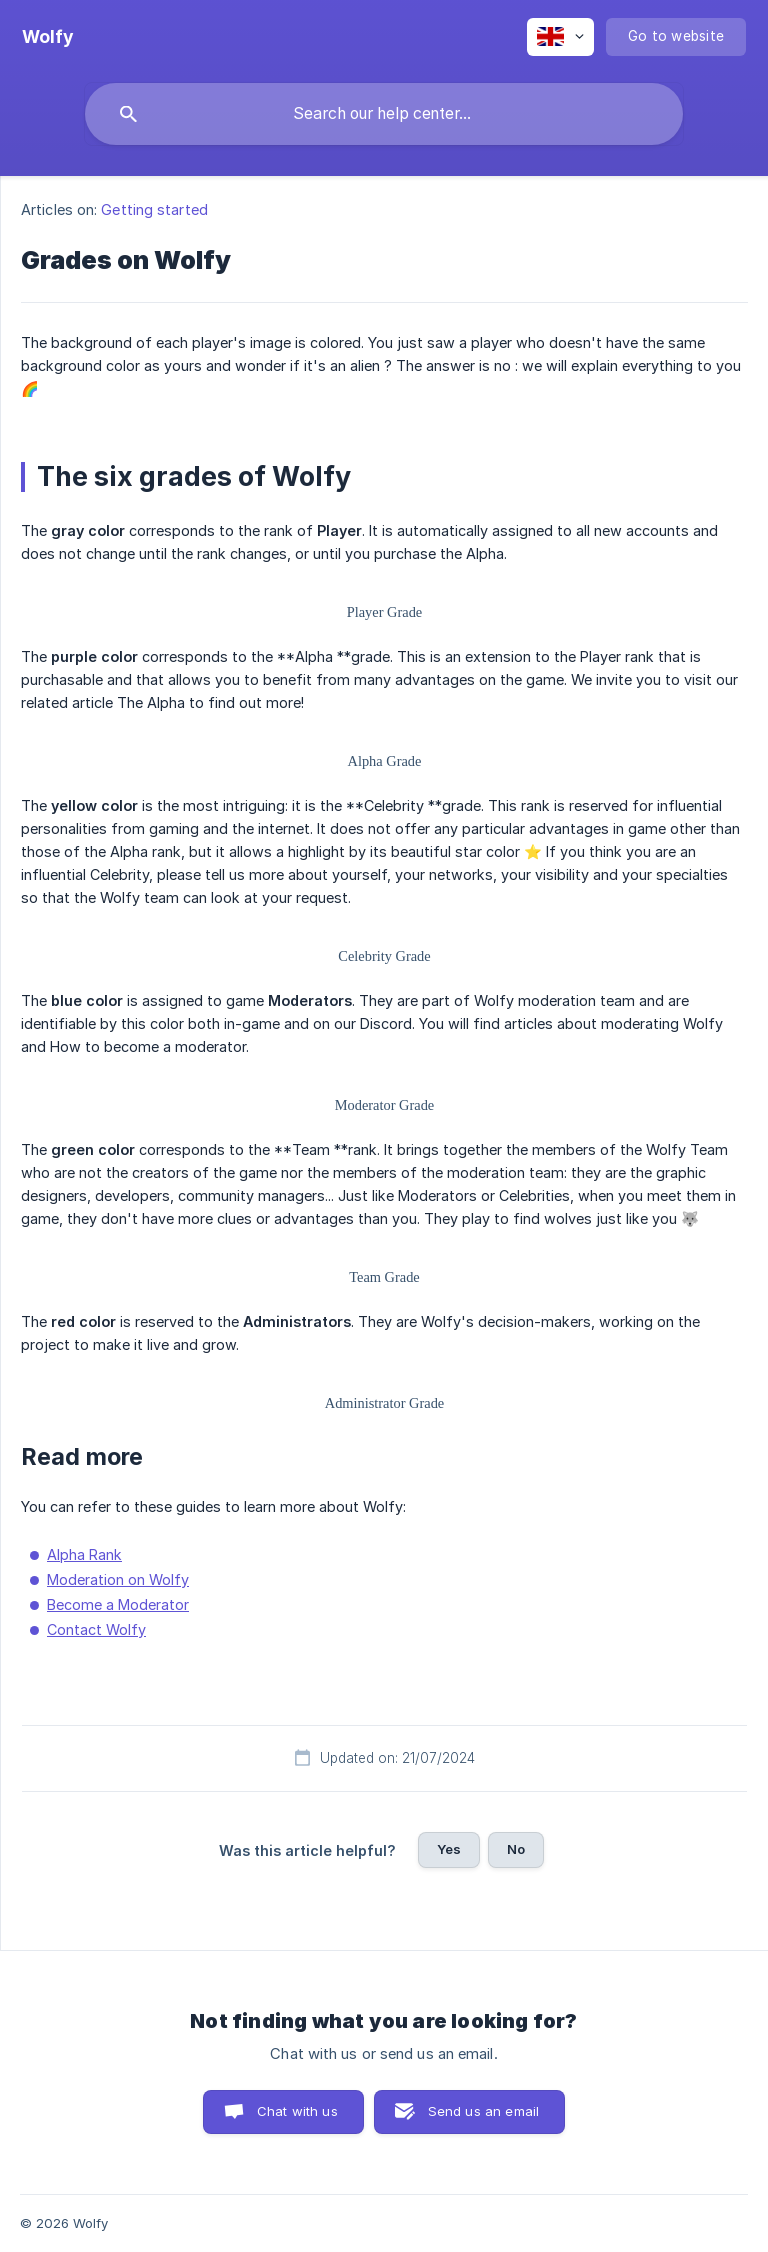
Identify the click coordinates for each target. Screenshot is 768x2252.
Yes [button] (449, 1849)
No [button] (516, 1849)
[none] (48, 37)
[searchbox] (384, 114)
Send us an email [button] (483, 2111)
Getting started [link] (154, 209)
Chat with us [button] (297, 2111)
